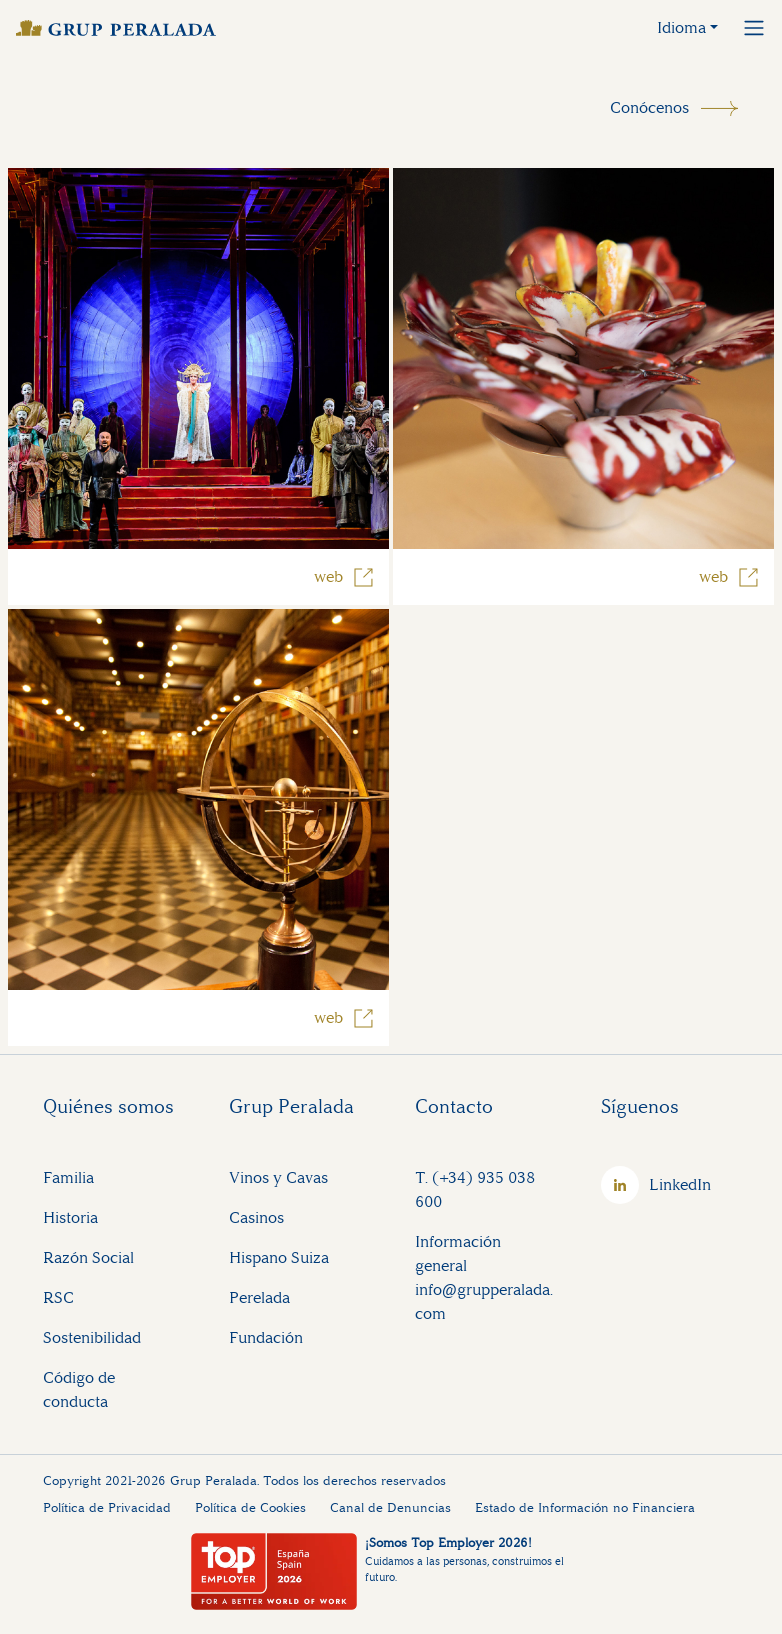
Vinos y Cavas (278, 1177)
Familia (68, 1177)
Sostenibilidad (92, 1337)
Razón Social (88, 1257)
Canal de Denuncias (390, 1507)
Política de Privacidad (107, 1507)
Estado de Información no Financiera (585, 1507)
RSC (58, 1297)
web (328, 576)
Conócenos (649, 107)
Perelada (259, 1297)
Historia (70, 1217)
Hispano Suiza (279, 1257)
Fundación (266, 1337)
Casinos (256, 1217)
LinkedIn (680, 1184)
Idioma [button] (681, 27)
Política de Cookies (250, 1507)
